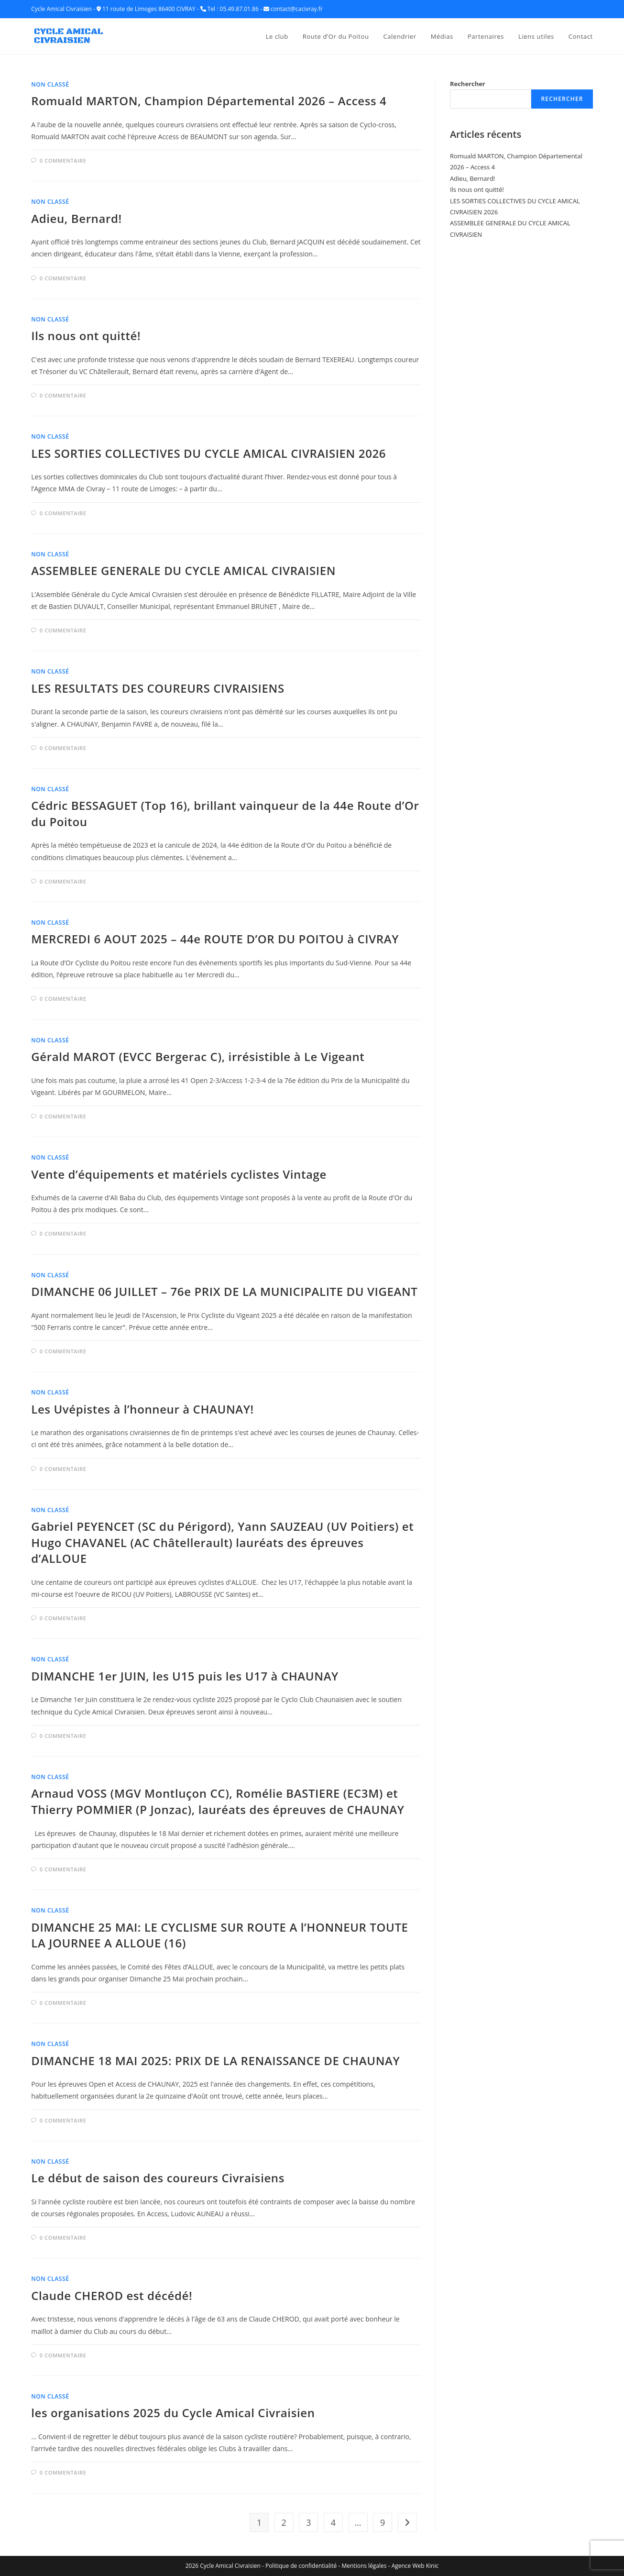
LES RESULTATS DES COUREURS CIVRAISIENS (157, 688)
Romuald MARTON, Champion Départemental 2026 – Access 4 (208, 101)
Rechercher (467, 83)
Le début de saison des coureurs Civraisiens (158, 2178)
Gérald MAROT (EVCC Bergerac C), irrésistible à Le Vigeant (197, 1056)
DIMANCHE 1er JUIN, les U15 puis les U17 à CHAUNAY (185, 1676)
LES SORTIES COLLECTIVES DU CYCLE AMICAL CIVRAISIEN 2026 (208, 453)
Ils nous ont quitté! (86, 335)
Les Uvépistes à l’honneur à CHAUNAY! (142, 1409)
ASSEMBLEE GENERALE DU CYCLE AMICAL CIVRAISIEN (183, 570)
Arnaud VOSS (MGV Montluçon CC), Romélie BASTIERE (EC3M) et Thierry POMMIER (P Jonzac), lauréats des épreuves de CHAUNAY (217, 1801)
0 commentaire (63, 160)
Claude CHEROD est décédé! (111, 2295)
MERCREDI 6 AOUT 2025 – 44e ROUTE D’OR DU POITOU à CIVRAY (215, 939)
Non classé (50, 84)
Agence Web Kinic (415, 2566)
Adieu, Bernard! (76, 218)
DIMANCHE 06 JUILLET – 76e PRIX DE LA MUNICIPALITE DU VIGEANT (224, 1291)
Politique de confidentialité (301, 2566)
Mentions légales (363, 2566)
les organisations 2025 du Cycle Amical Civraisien (173, 2413)
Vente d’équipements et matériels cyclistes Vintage (179, 1174)
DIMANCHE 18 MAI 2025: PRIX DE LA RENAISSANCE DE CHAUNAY (215, 2060)
